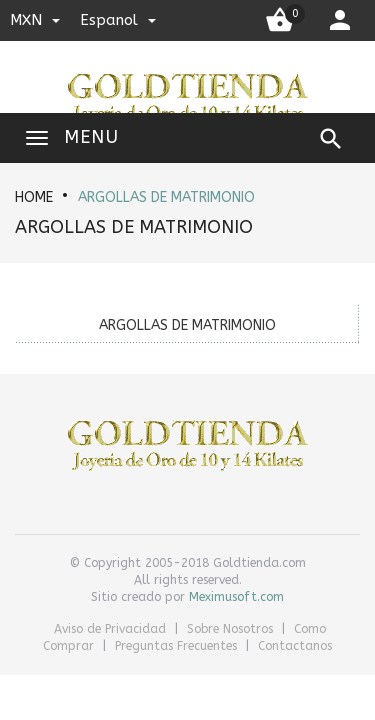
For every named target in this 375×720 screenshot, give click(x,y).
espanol (118, 20)
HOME (34, 197)
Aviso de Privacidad (112, 629)
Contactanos (295, 646)
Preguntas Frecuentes (178, 646)
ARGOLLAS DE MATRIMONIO (166, 197)
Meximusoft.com (236, 597)
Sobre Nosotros (232, 629)
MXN (35, 20)
